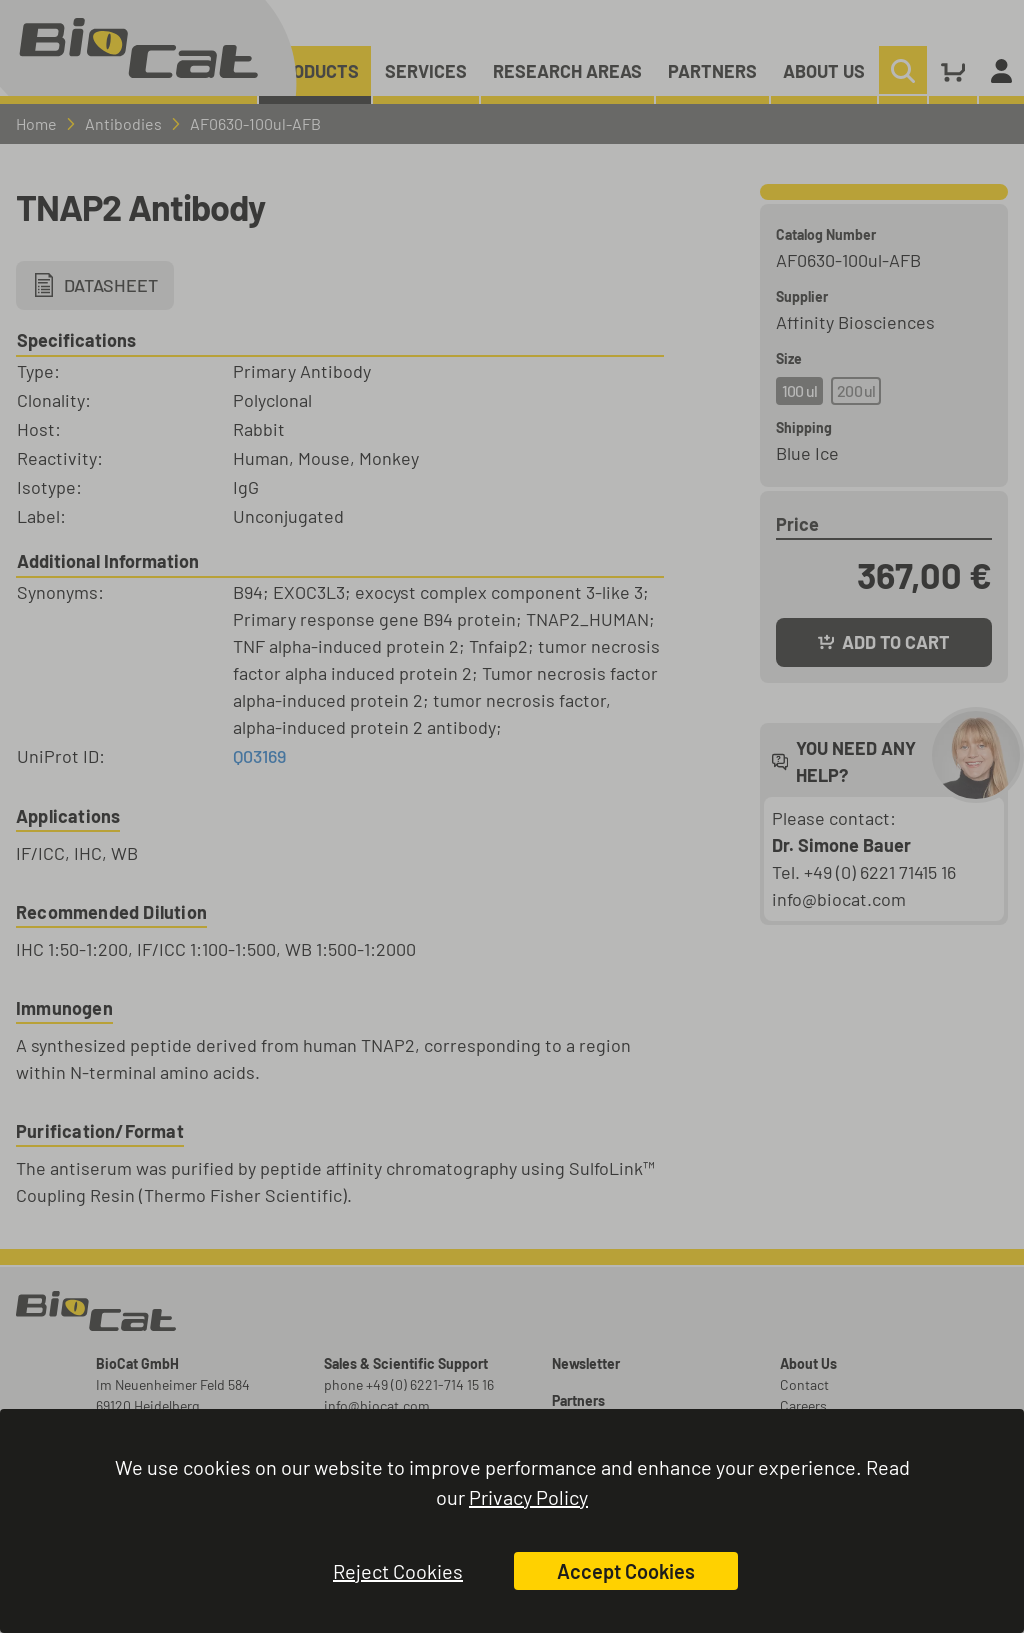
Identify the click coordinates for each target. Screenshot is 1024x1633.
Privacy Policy (528, 1497)
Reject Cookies (398, 1571)
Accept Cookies (626, 1571)
